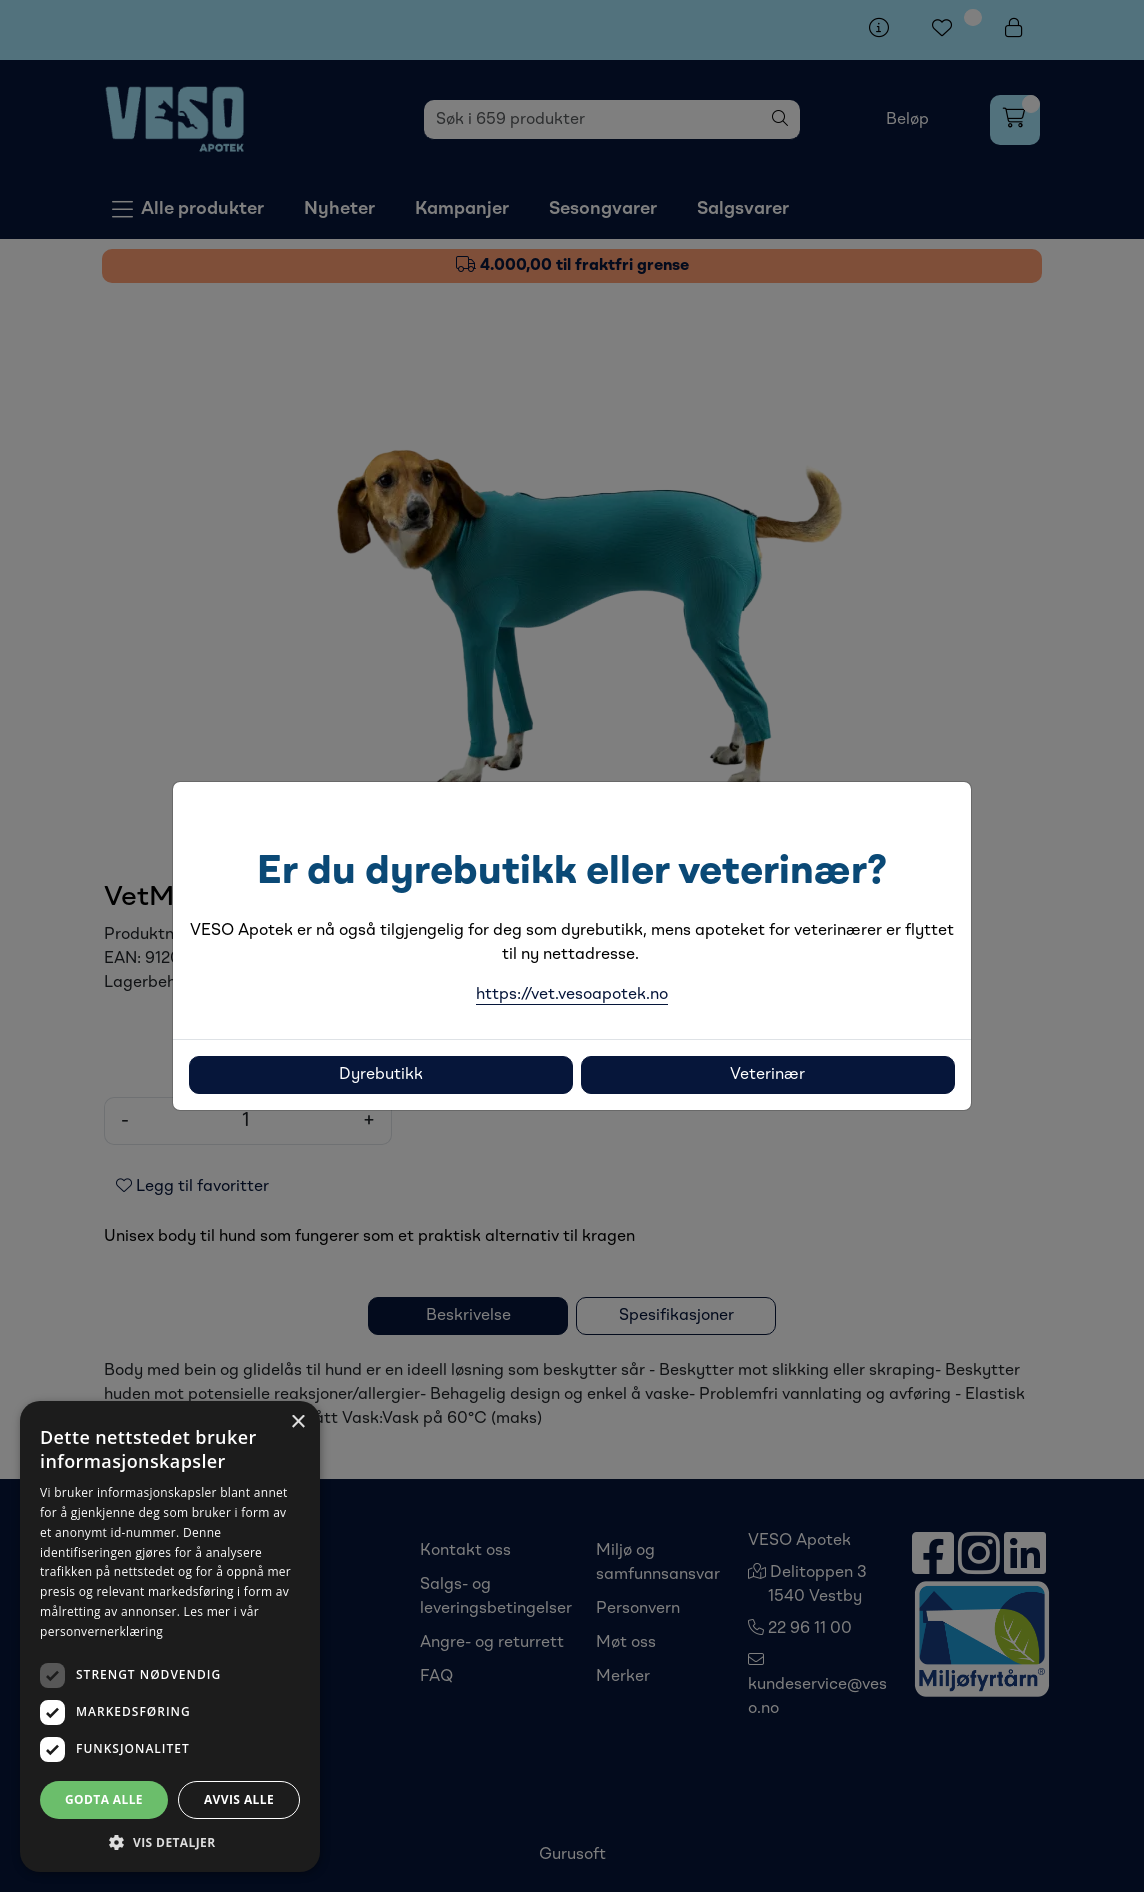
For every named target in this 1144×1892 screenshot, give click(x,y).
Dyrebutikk (381, 1075)
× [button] (297, 1422)
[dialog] (170, 1636)
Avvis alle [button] (239, 1799)
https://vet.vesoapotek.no (572, 995)
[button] (170, 1842)
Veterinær (767, 1075)
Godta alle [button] (104, 1799)
